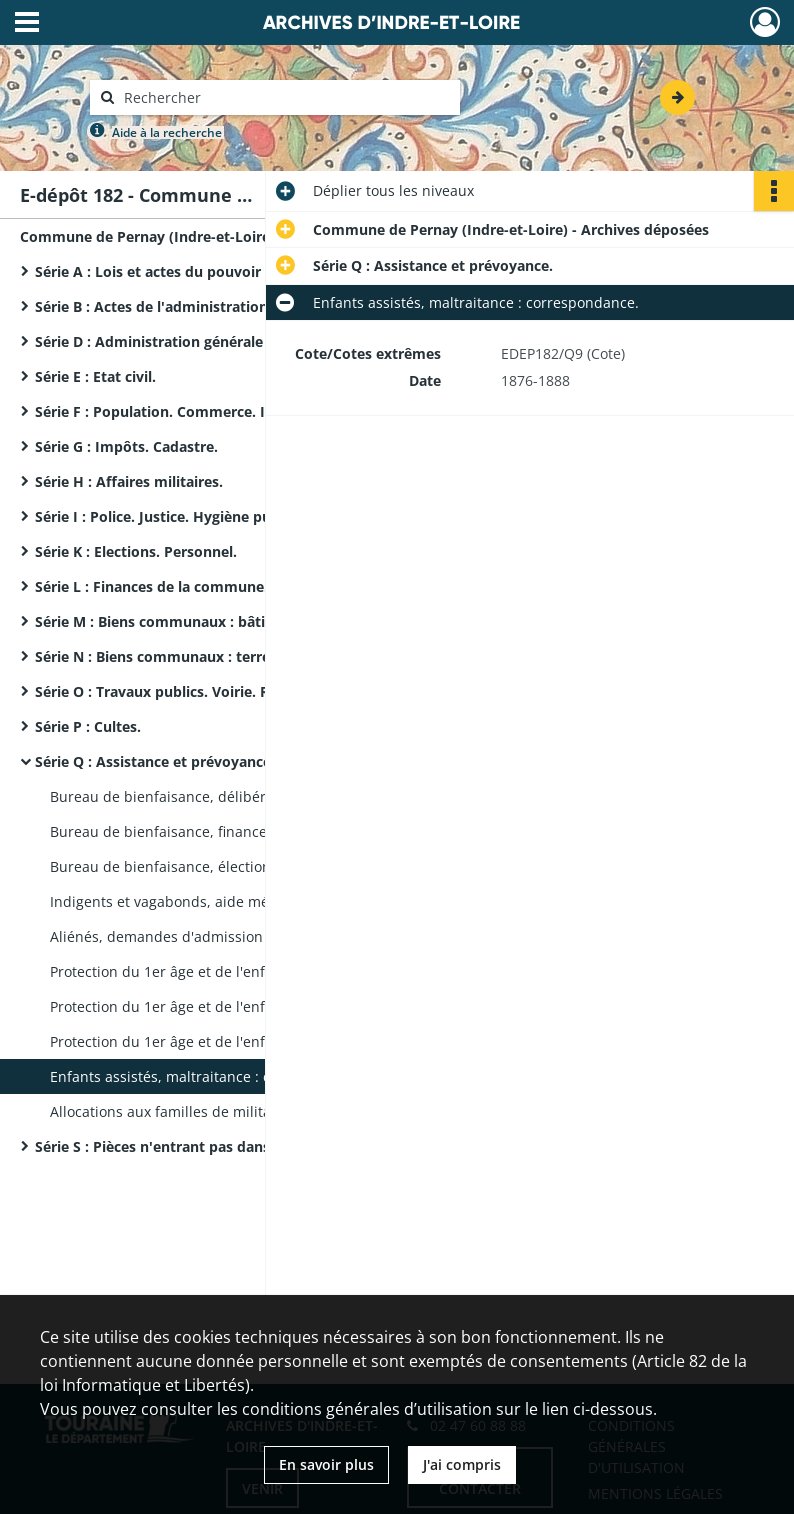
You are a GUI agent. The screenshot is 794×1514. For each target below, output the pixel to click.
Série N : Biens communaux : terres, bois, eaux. (197, 656)
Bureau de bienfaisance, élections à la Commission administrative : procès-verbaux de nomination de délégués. (250, 866)
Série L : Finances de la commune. (151, 586)
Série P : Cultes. (88, 726)
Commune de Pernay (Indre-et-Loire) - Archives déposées (218, 236)
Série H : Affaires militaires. (129, 481)
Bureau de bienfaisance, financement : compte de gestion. (246, 831)
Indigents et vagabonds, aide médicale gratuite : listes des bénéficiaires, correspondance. (250, 901)
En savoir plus (326, 1464)
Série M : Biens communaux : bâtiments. (174, 621)
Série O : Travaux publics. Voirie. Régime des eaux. (207, 691)
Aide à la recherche (167, 132)
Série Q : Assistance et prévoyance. (155, 761)
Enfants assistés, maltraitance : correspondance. (213, 1076)
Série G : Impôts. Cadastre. (126, 446)
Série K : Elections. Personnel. (136, 551)
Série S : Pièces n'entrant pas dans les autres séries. (212, 1146)
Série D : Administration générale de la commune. (206, 341)
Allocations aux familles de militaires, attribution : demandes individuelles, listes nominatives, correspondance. (250, 1111)
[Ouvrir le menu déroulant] (27, 24)
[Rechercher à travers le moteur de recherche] (285, 97)
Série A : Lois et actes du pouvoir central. (176, 271)
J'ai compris (462, 1464)
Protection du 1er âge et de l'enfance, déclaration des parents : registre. (250, 971)
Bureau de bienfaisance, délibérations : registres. (216, 796)
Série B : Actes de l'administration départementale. (211, 306)
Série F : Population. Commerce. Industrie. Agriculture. (223, 411)
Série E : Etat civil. (95, 376)
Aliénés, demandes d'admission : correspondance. (219, 936)
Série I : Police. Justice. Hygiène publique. (176, 516)
